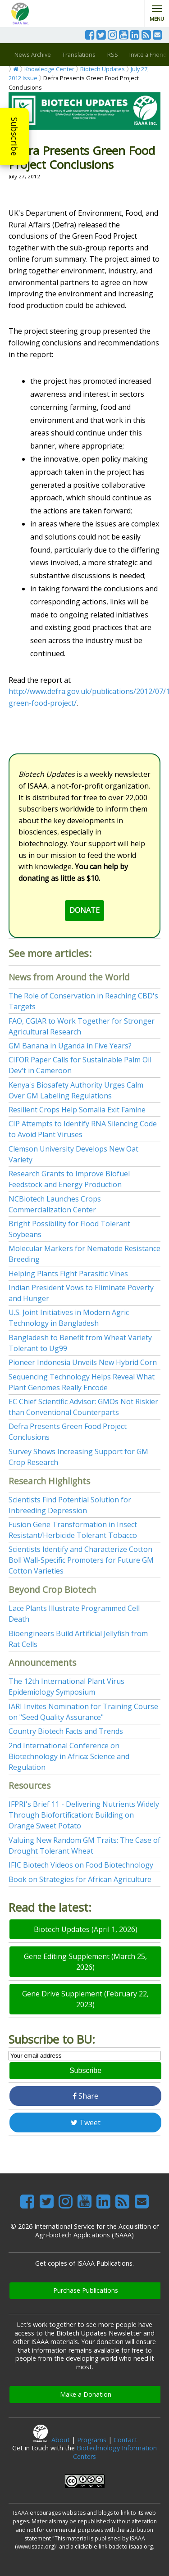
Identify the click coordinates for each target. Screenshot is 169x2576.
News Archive (32, 54)
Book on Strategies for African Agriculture (80, 1879)
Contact (125, 2439)
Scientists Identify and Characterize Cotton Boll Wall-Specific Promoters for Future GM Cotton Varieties (81, 1560)
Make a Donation (85, 2394)
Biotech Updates (102, 69)
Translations (79, 54)
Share (85, 2096)
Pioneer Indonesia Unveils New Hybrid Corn (83, 1362)
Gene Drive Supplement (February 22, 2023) (85, 1999)
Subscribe (14, 136)
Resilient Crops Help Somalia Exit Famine (77, 1110)
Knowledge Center (49, 69)
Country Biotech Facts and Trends (66, 1731)
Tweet (85, 2122)
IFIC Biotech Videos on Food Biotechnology (81, 1865)
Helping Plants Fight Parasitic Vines (68, 1274)
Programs (91, 2439)
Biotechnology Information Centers (115, 2452)
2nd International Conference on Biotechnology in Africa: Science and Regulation (69, 1756)
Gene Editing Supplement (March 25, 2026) (85, 1961)
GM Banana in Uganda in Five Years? (70, 1046)
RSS (112, 54)
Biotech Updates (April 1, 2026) (85, 1929)
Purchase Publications (85, 2290)
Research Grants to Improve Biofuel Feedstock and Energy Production (69, 1179)
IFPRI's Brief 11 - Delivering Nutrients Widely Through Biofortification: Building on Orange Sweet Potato (84, 1815)
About (60, 2439)
